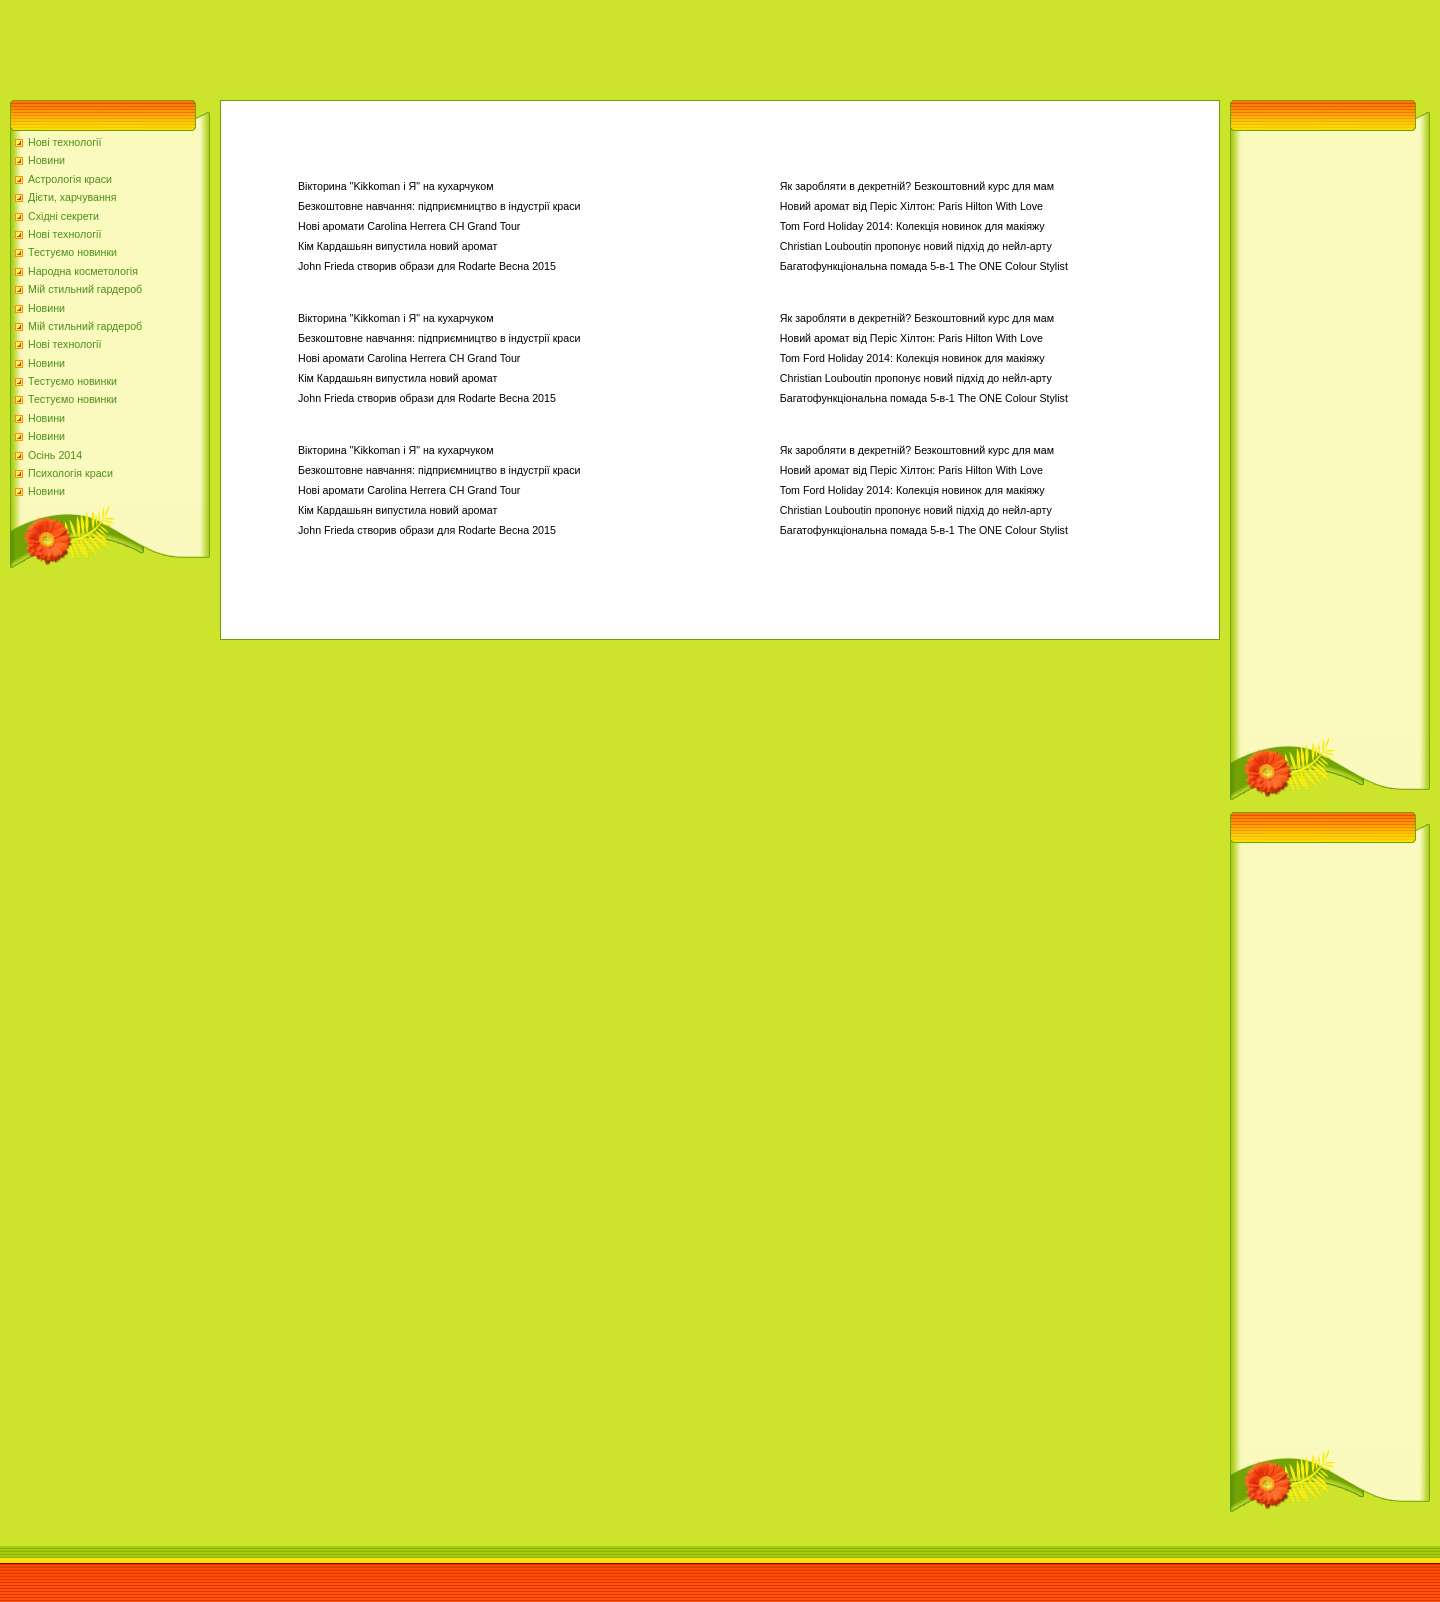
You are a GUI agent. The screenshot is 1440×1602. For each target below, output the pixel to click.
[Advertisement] (364, 45)
